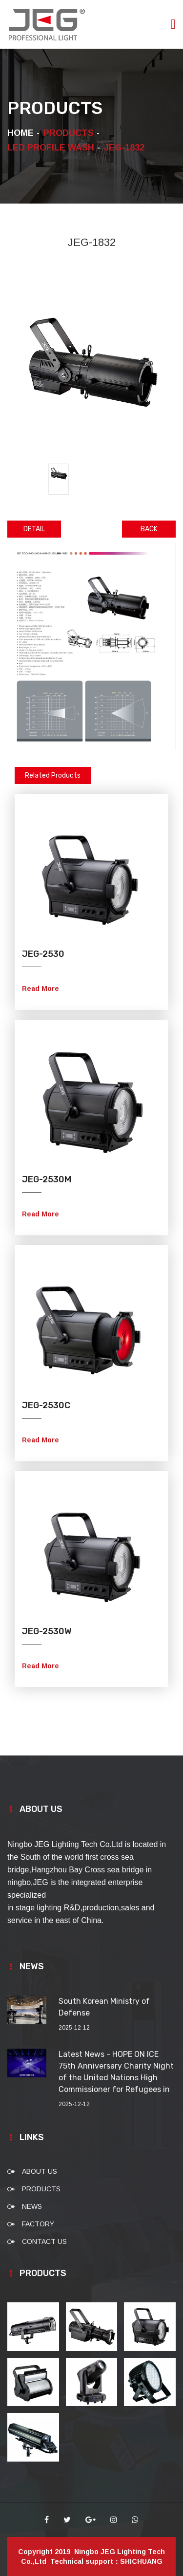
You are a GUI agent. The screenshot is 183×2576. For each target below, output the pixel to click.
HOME (20, 133)
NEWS (32, 2206)
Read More (40, 988)
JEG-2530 (43, 954)
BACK (149, 529)
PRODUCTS (41, 2189)
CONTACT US (44, 2241)
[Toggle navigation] (173, 24)
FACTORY (38, 2224)
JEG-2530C (46, 1405)
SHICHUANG (141, 2561)
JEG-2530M (46, 1179)
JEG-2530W (47, 1631)
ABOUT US (39, 2171)
